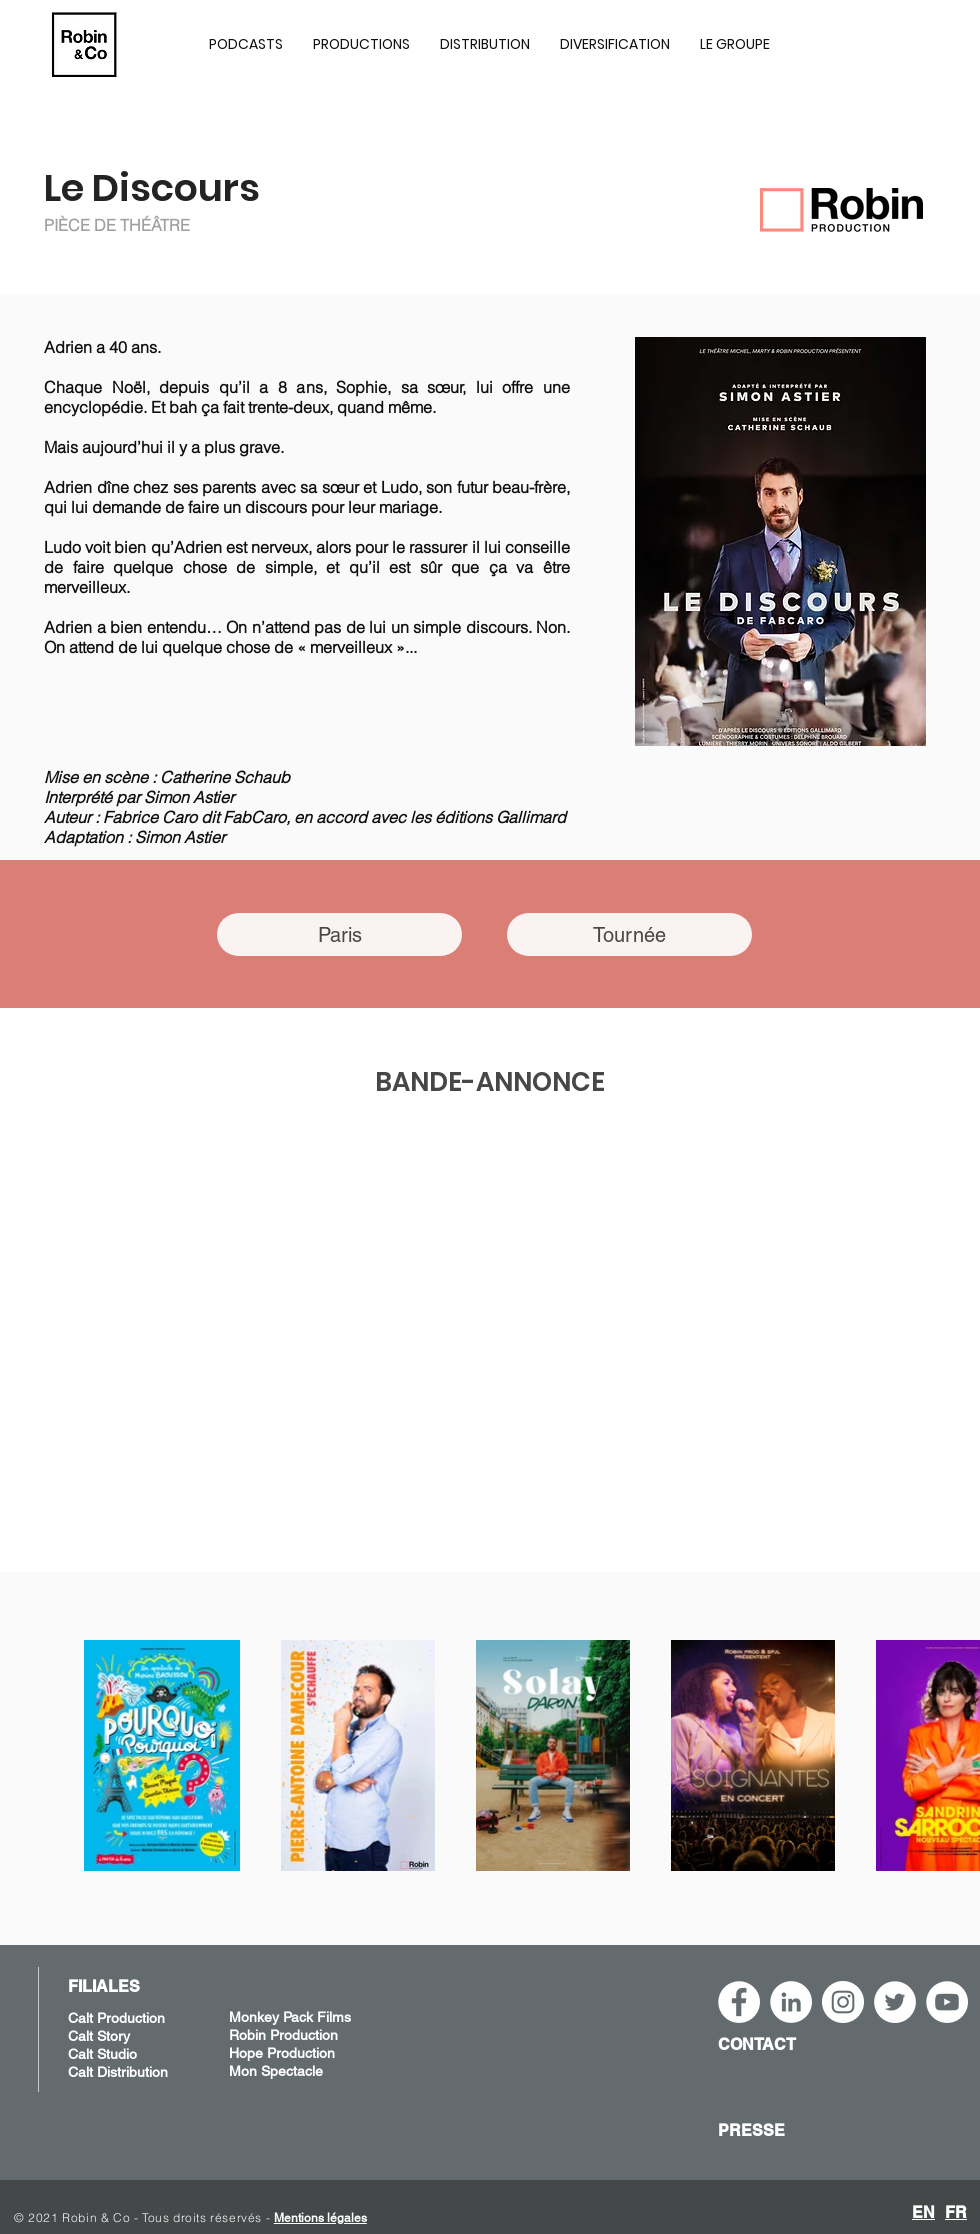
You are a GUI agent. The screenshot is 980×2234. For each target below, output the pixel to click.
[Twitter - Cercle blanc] (895, 2002)
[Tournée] (629, 934)
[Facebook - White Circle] (739, 2002)
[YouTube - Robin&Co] (947, 2002)
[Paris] (339, 934)
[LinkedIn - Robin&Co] (791, 2002)
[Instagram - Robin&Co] (843, 2002)
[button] (361, 44)
